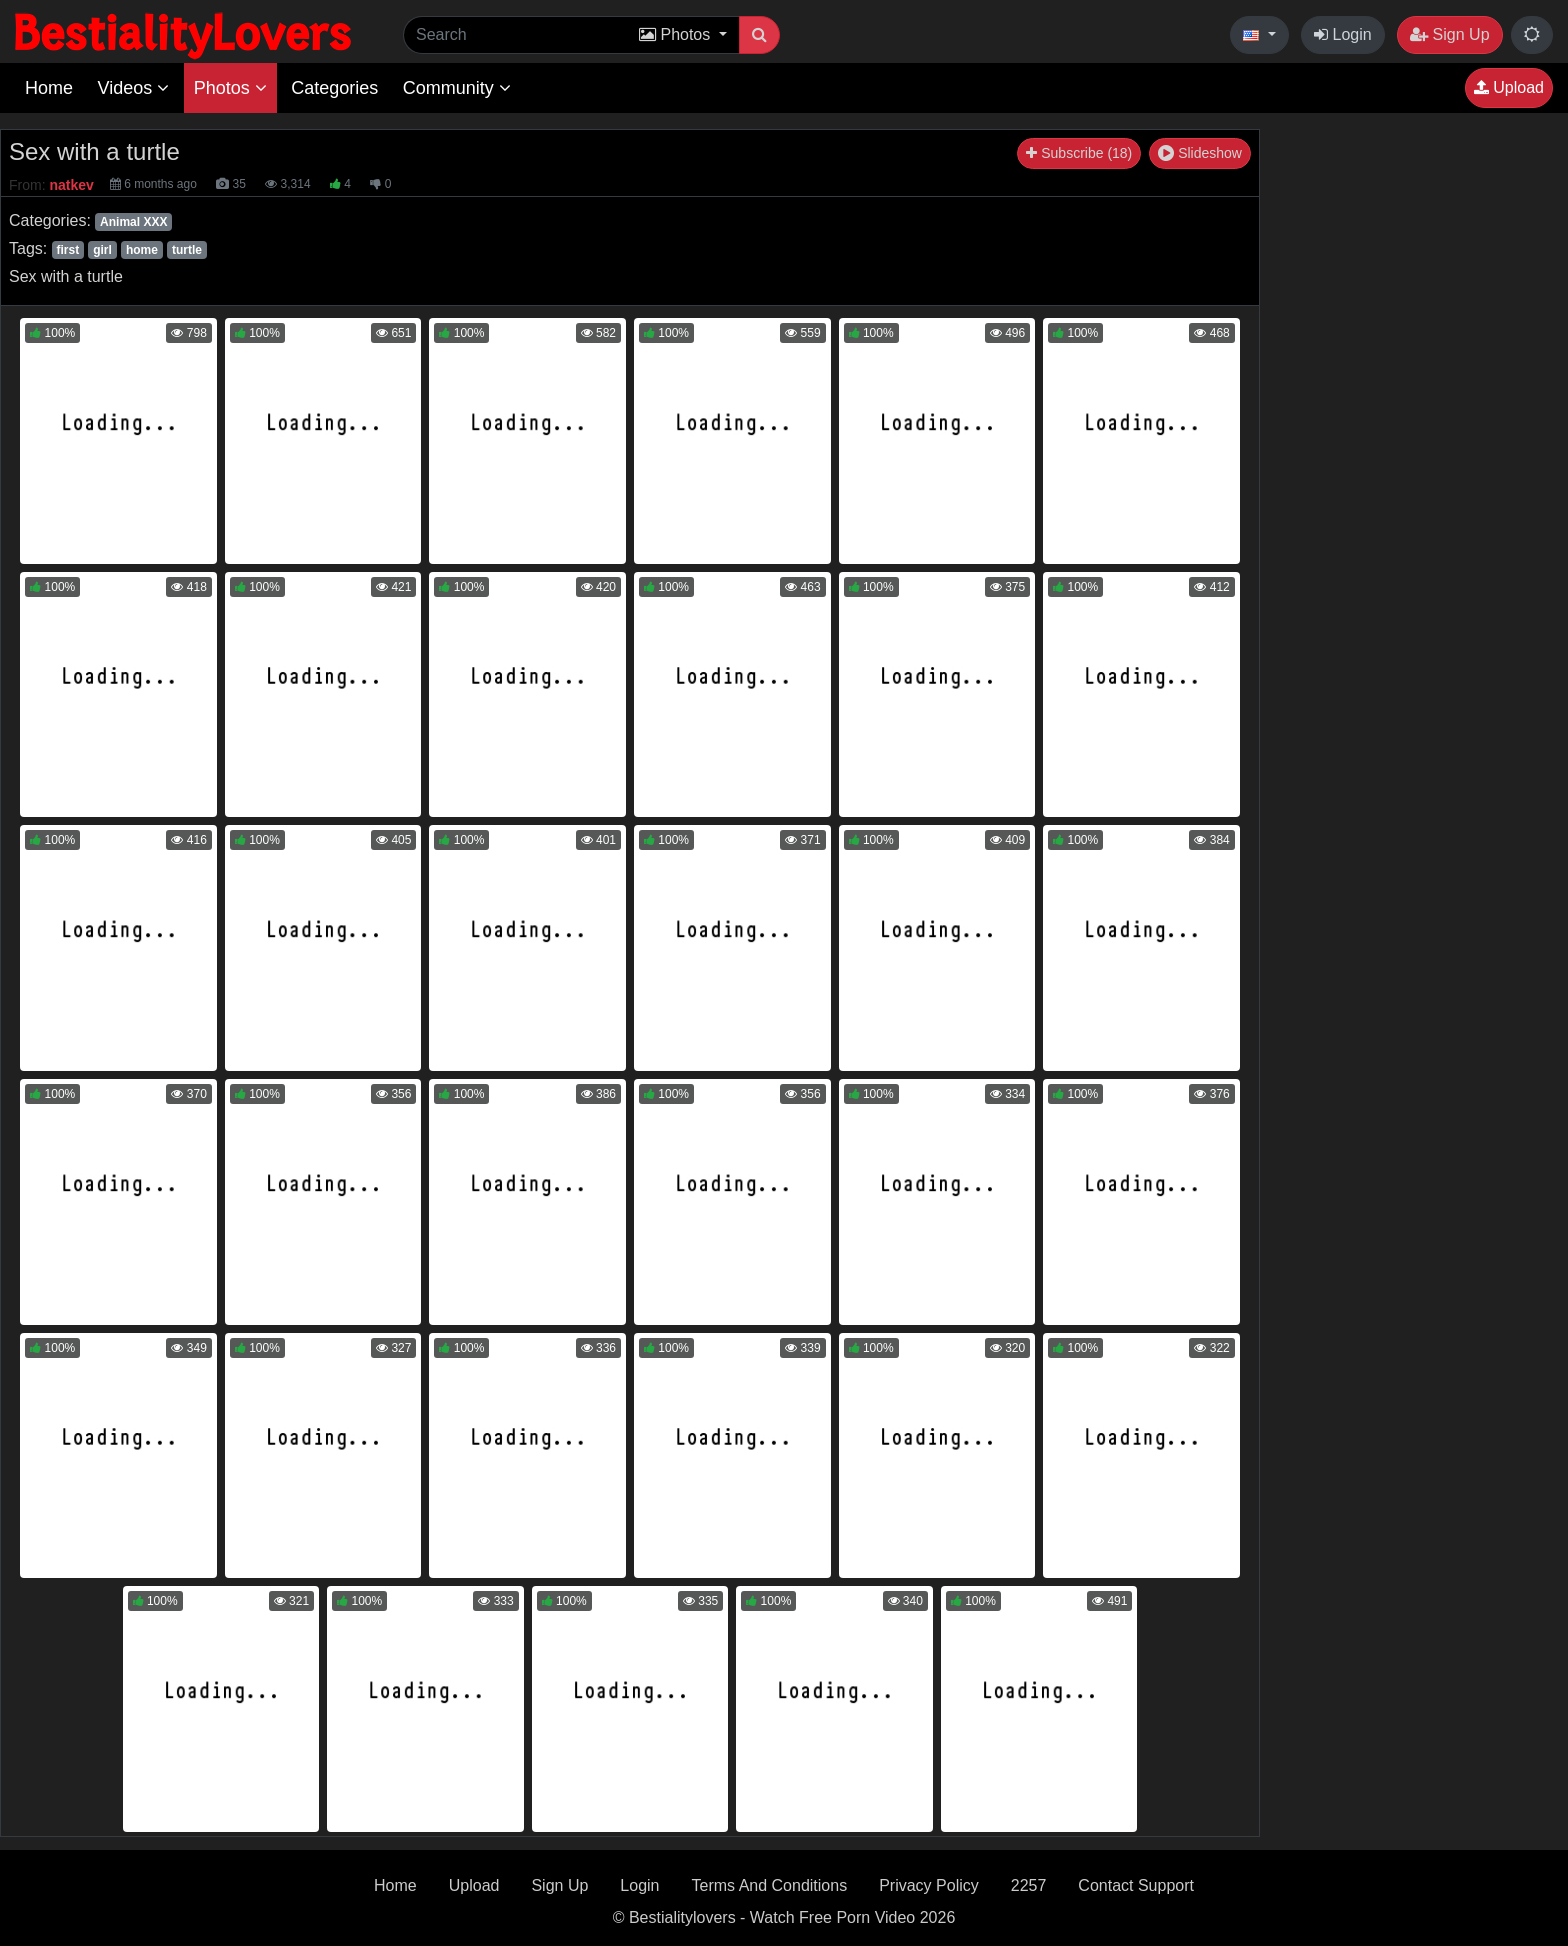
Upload (1509, 87)
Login (1343, 34)
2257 (1029, 1885)
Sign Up (1449, 34)
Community (457, 88)
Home (49, 88)
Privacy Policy (929, 1885)
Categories (334, 88)
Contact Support (1136, 1885)
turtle (187, 250)
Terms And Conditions (770, 1885)
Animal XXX (133, 222)
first (67, 250)
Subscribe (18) (1079, 153)
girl (102, 250)
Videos (133, 88)
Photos (230, 88)
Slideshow (1200, 153)
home (142, 250)
